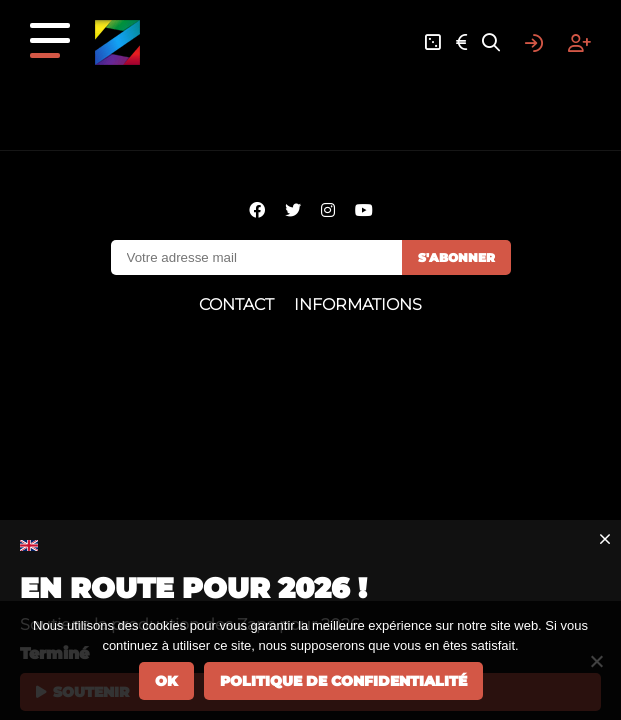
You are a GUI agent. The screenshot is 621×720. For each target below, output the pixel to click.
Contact (236, 304)
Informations (358, 304)
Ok (166, 681)
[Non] (596, 661)
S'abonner (456, 257)
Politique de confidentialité (343, 681)
